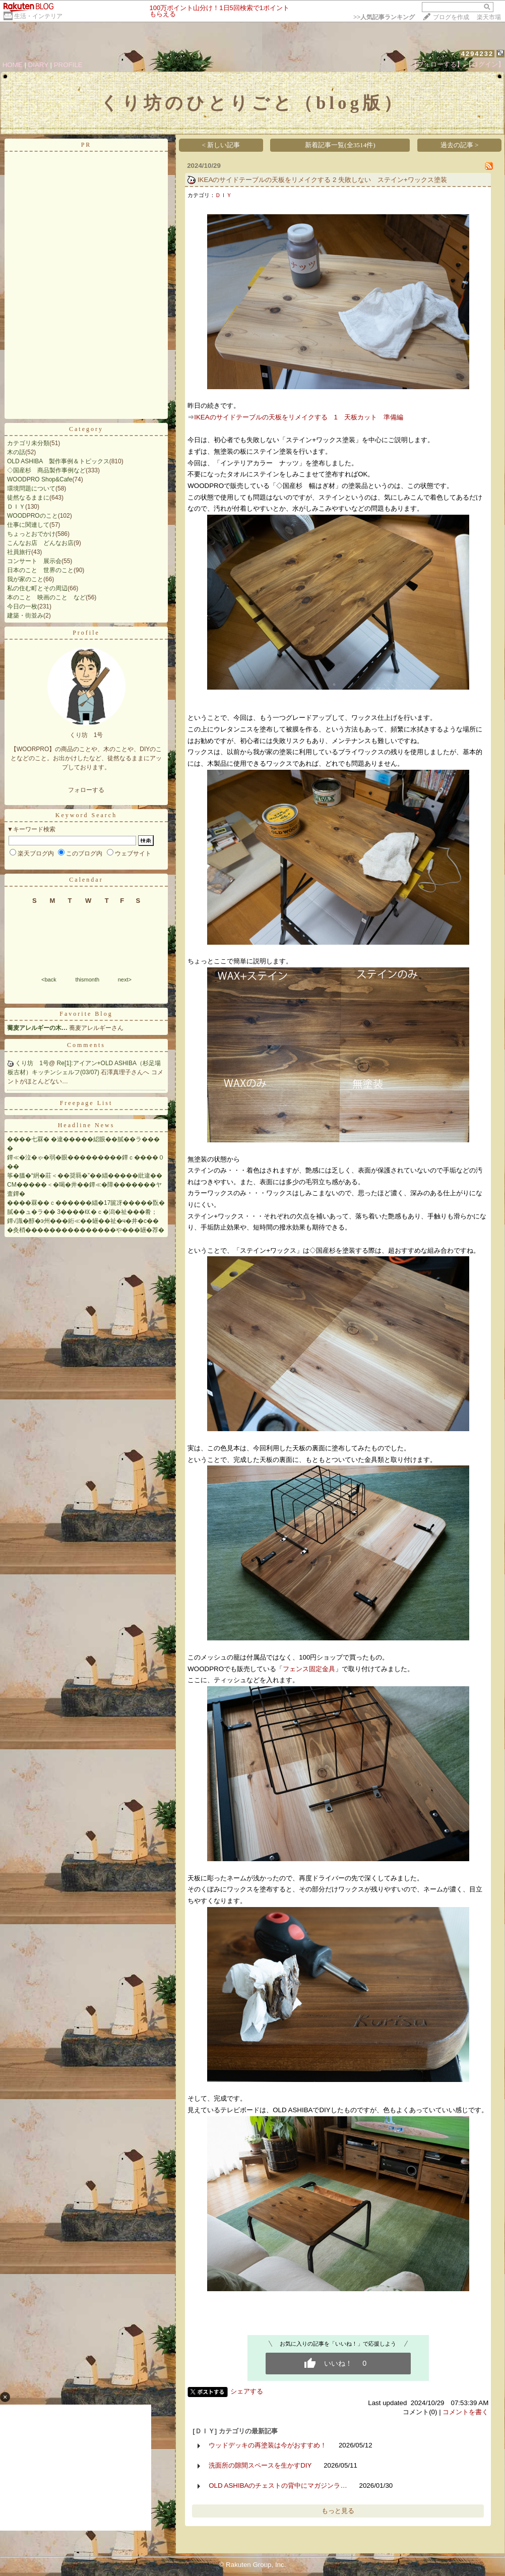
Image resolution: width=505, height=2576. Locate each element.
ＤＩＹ (16, 506)
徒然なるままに (28, 497)
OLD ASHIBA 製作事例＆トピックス (58, 461)
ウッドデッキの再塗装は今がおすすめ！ (268, 2445)
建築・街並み (25, 615)
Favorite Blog (85, 1013)
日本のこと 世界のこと (40, 570)
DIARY (38, 65)
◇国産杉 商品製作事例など (46, 470)
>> (384, 17)
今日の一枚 (22, 606)
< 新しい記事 (221, 145)
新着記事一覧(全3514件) (340, 145)
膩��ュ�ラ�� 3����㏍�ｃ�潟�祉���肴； (82, 1211)
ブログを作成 (451, 17)
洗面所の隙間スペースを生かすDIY (260, 2465)
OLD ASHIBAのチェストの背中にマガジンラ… (278, 2485)
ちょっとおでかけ (31, 533)
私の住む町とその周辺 (37, 588)
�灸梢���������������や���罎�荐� (85, 1230)
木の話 (16, 452)
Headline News (86, 1125)
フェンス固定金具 (309, 1669)
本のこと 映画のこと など (46, 597)
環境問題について (31, 488)
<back (48, 979)
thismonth (87, 979)
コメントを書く (465, 2412)
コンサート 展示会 (34, 561)
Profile (86, 632)
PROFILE (68, 65)
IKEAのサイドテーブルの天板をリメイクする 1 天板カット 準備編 (298, 417)
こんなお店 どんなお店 (40, 542)
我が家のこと (25, 579)
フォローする (86, 789)
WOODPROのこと (32, 515)
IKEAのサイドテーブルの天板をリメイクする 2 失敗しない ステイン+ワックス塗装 (322, 179)
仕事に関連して (28, 524)
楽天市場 (489, 17)
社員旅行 (19, 552)
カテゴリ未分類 (28, 443)
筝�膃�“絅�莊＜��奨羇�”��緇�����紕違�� (84, 1175)
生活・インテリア (38, 16)
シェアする (246, 2391)
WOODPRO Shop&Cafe (39, 479)
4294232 (477, 53)
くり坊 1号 (32, 1063)
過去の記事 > (459, 145)
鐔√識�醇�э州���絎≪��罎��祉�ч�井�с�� (83, 1220)
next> (125, 979)
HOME (13, 65)
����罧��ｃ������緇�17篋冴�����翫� (86, 1202)
